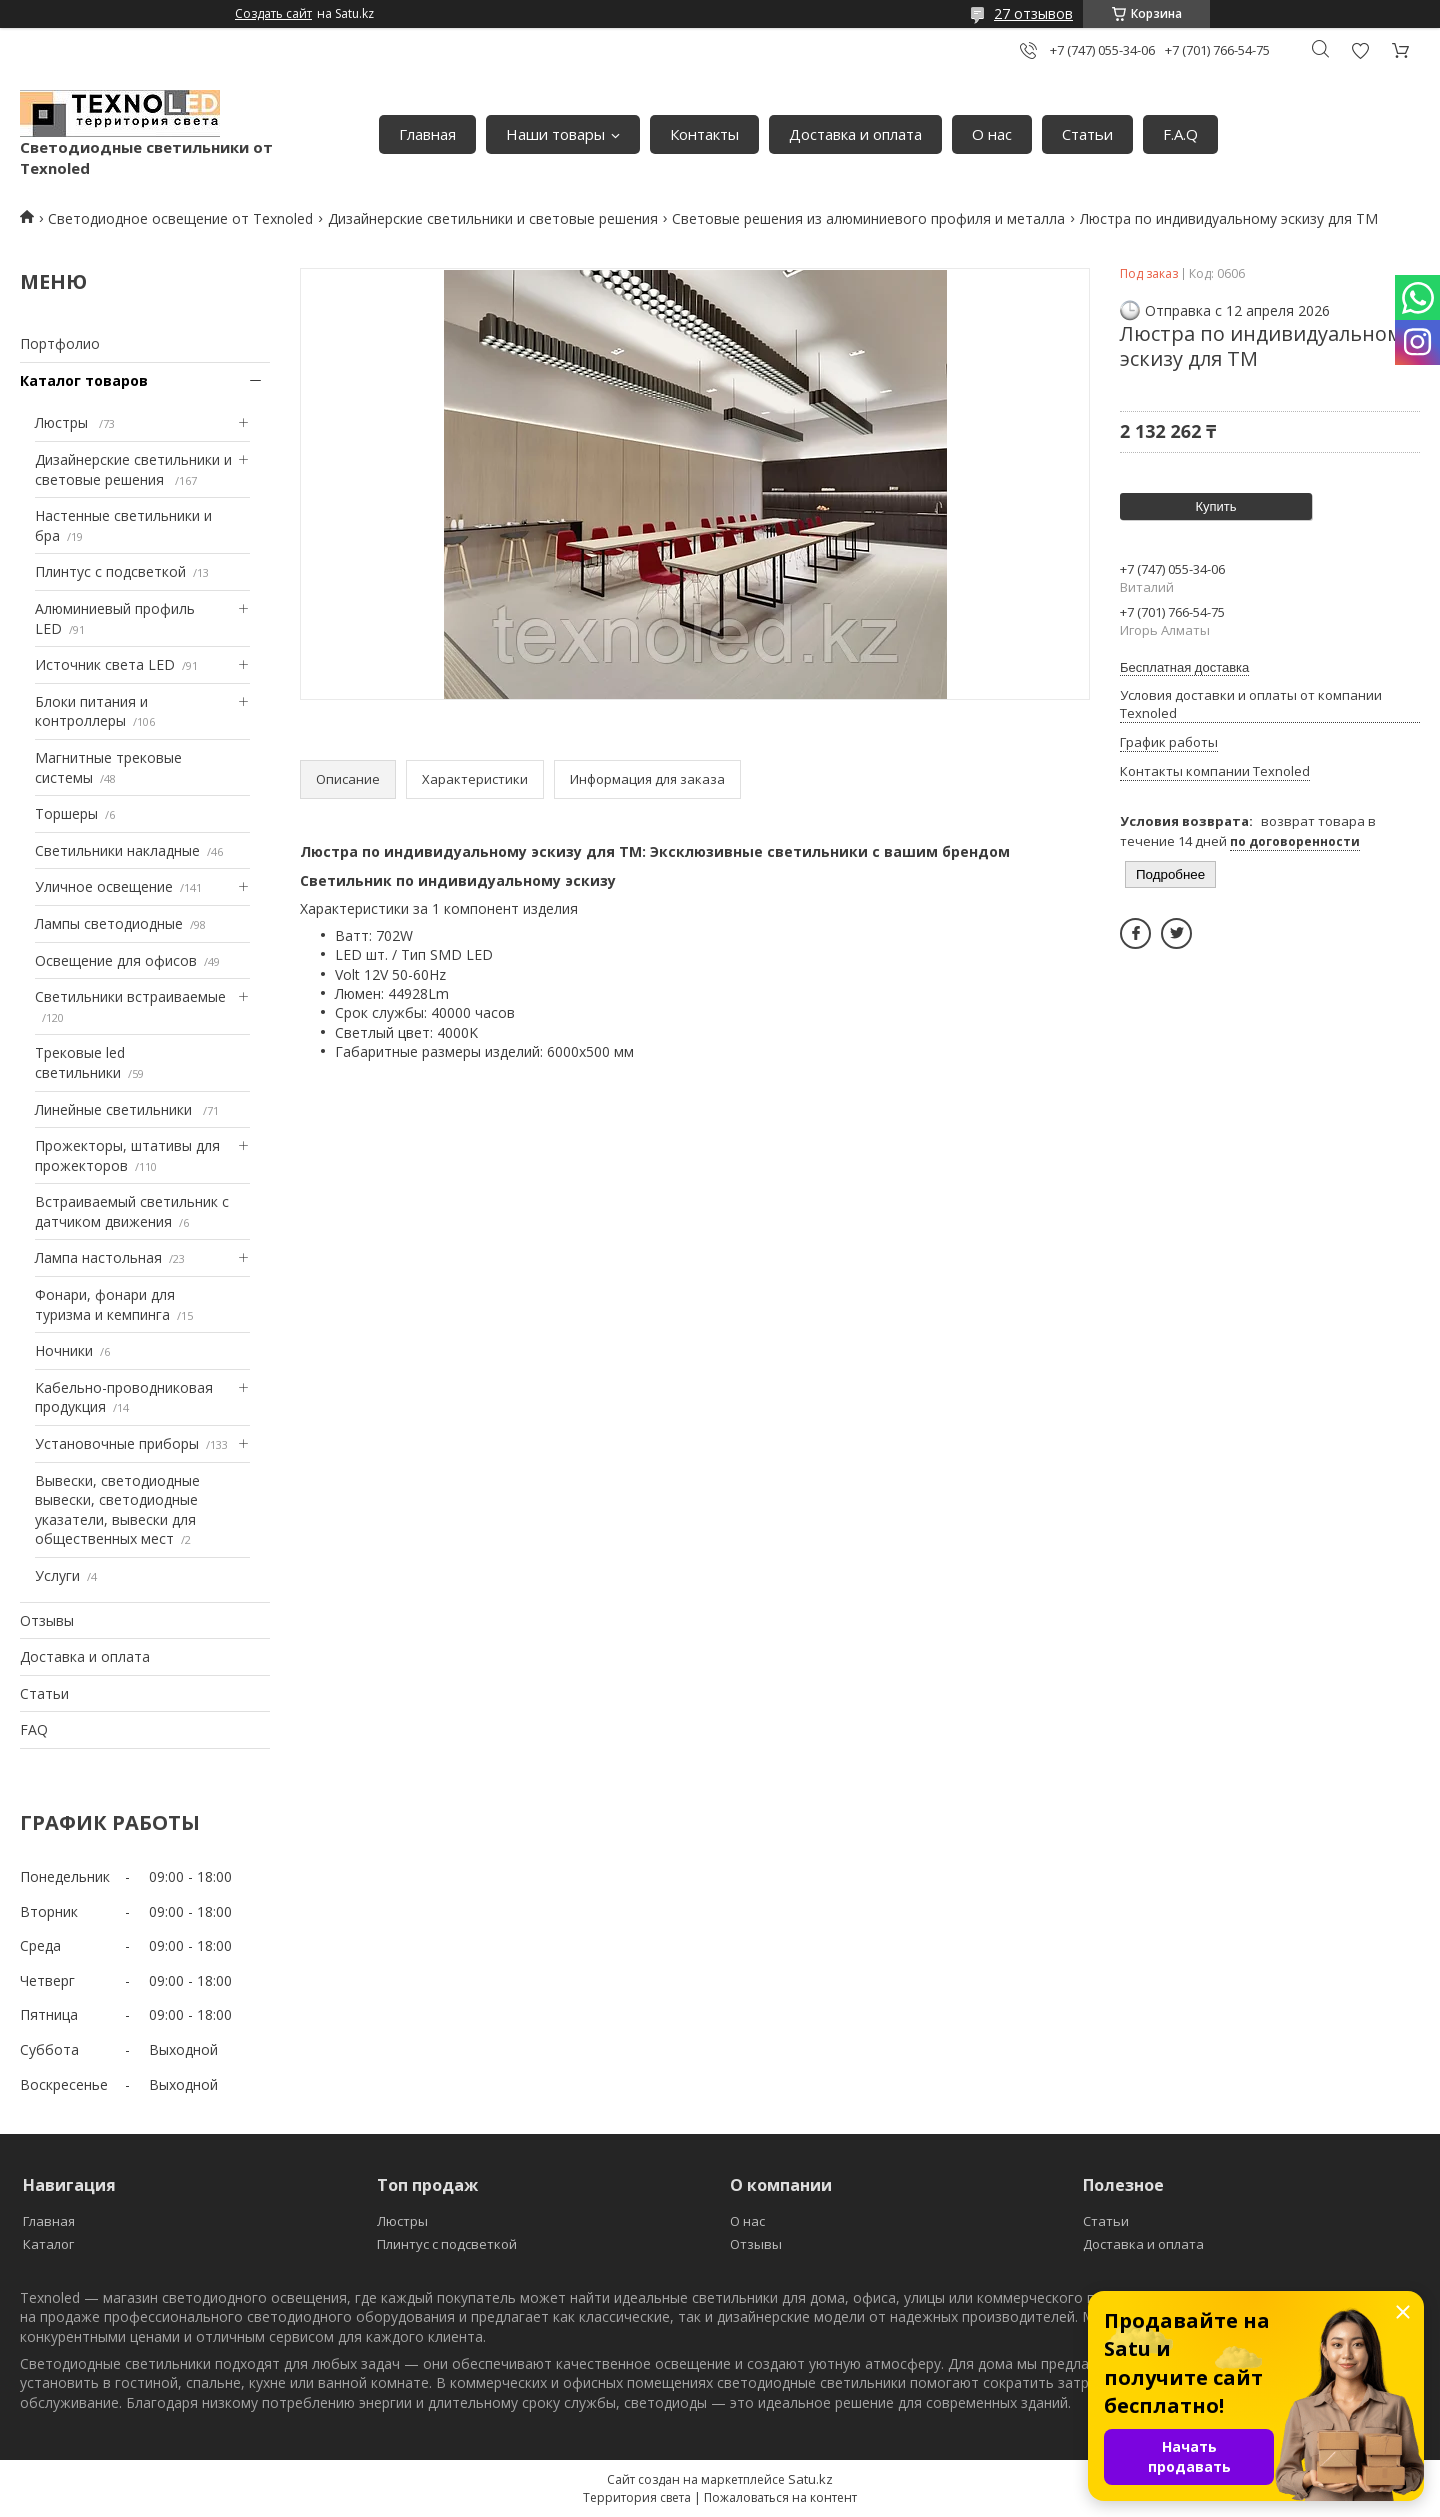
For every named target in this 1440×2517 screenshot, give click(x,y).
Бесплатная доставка (1184, 667)
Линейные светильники (115, 1109)
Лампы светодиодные (109, 923)
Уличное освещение (104, 886)
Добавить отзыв (1360, 50)
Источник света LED (105, 664)
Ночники (64, 1350)
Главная (427, 134)
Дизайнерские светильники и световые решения (493, 218)
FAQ (34, 1729)
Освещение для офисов (116, 960)
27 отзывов (1033, 13)
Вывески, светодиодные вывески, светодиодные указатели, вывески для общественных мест (117, 1510)
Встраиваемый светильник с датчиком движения (132, 1211)
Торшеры (66, 813)
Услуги (57, 1575)
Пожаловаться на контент (780, 2497)
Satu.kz (810, 2479)
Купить (1215, 506)
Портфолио (60, 343)
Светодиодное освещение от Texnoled (180, 218)
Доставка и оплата (855, 134)
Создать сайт (273, 14)
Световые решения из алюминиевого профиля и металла (868, 218)
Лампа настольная (98, 1257)
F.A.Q (1180, 134)
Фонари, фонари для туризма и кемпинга (105, 1304)
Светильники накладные (117, 850)
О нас (992, 134)
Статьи (1087, 134)
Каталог (48, 2244)
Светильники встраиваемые (130, 996)
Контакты (704, 134)
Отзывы (47, 1620)
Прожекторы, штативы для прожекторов (127, 1155)
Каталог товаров (84, 380)
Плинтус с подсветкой (110, 571)
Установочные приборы (117, 1443)
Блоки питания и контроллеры (91, 711)
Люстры (63, 422)
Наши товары (555, 134)
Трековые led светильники (80, 1062)
